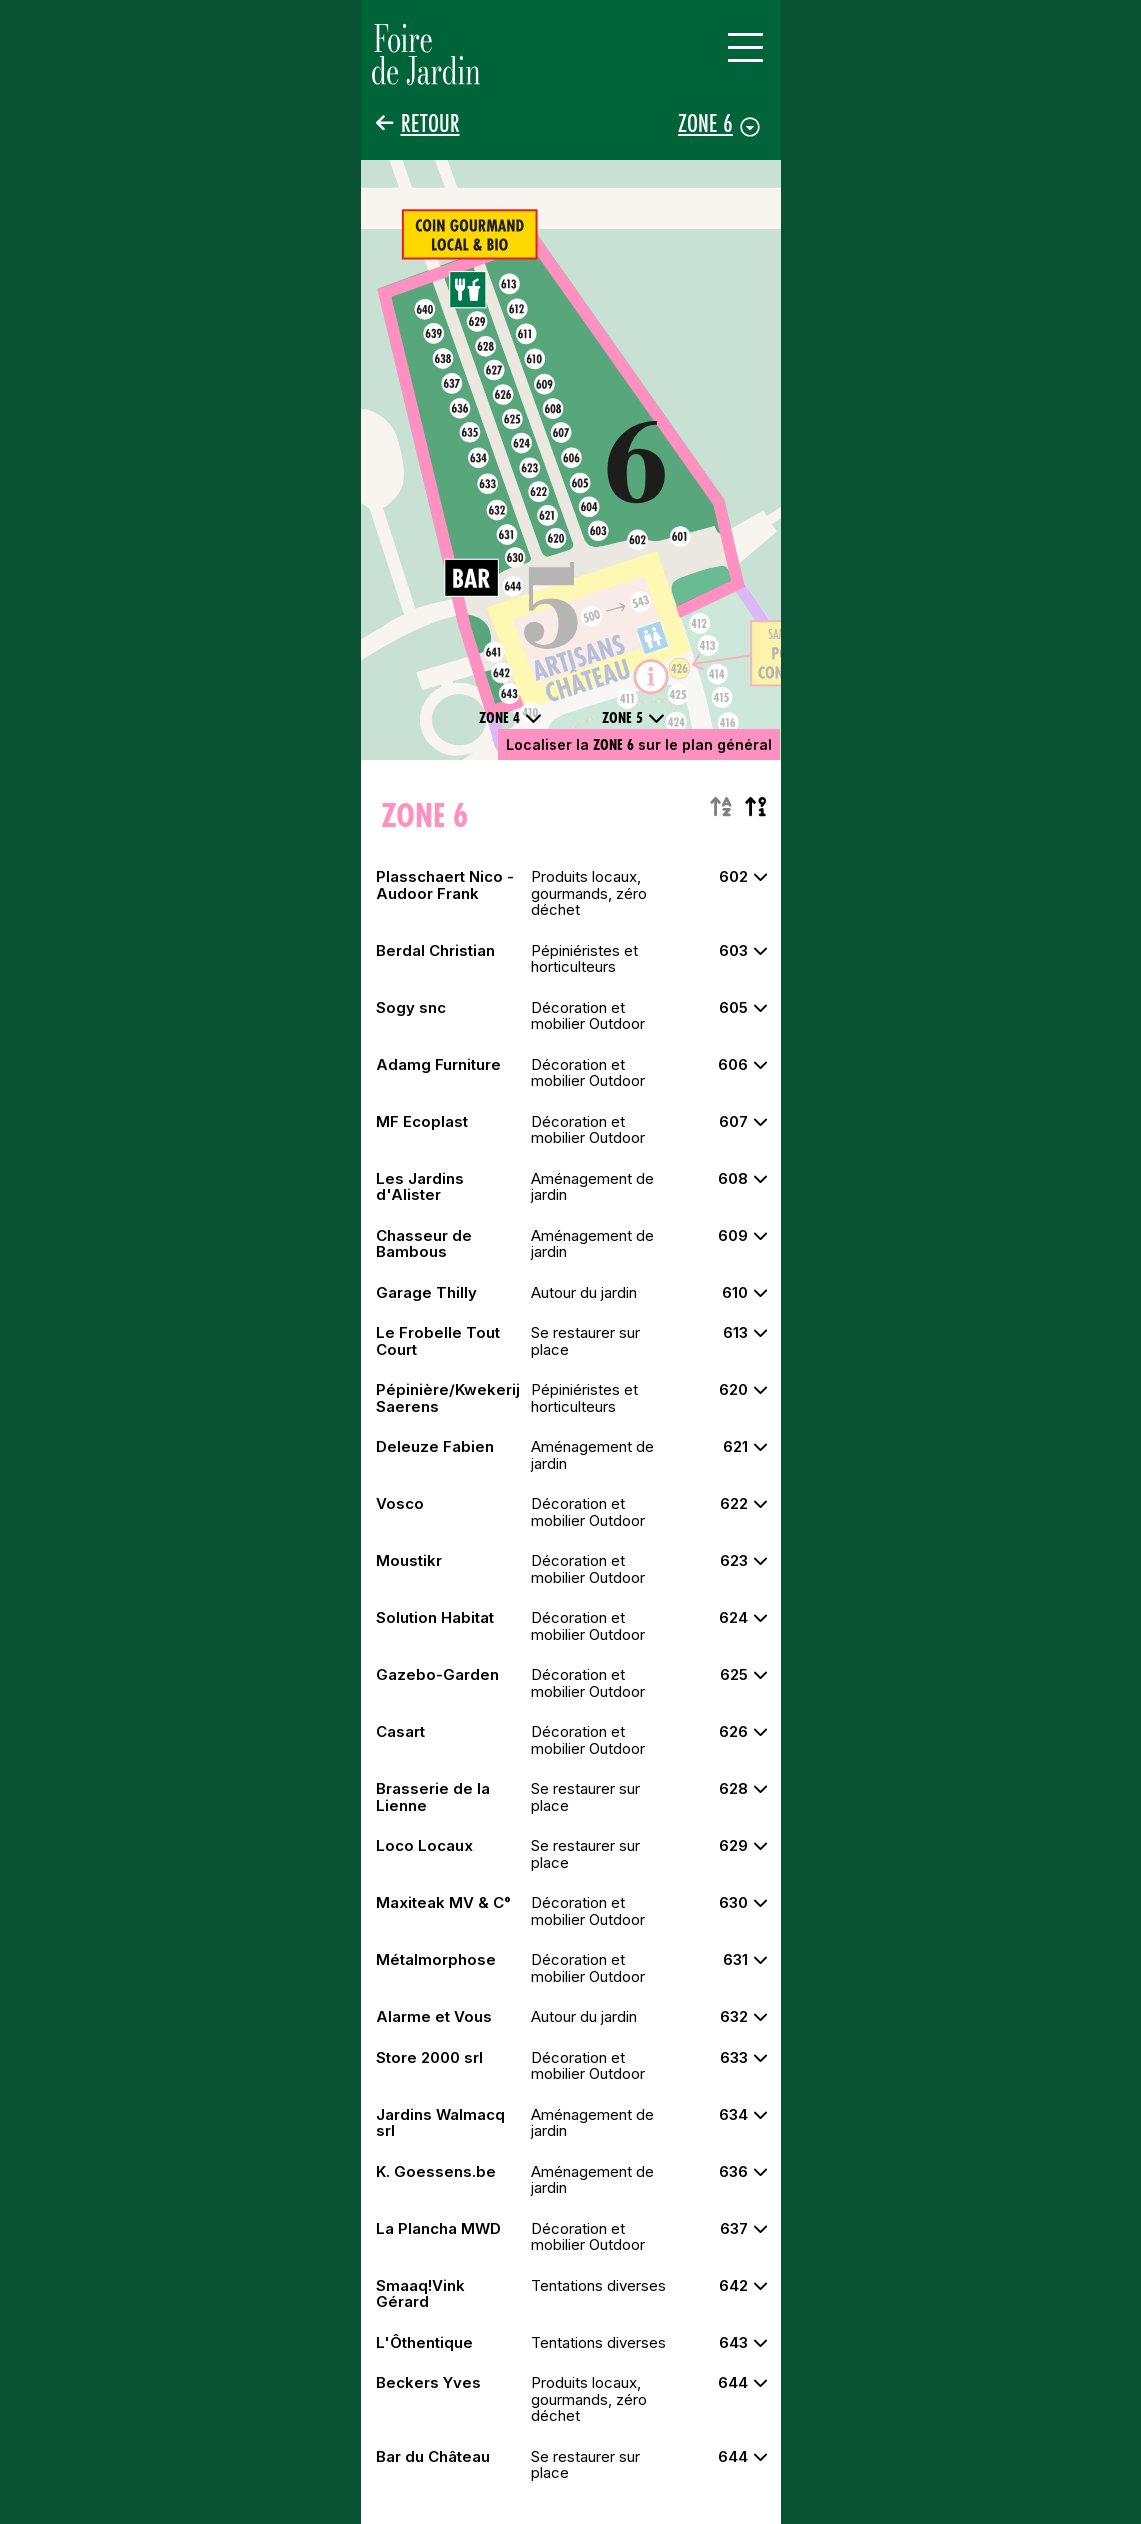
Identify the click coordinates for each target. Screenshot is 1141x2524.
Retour (430, 123)
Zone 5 (633, 717)
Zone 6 (705, 123)
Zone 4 (510, 717)
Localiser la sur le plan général (639, 744)
